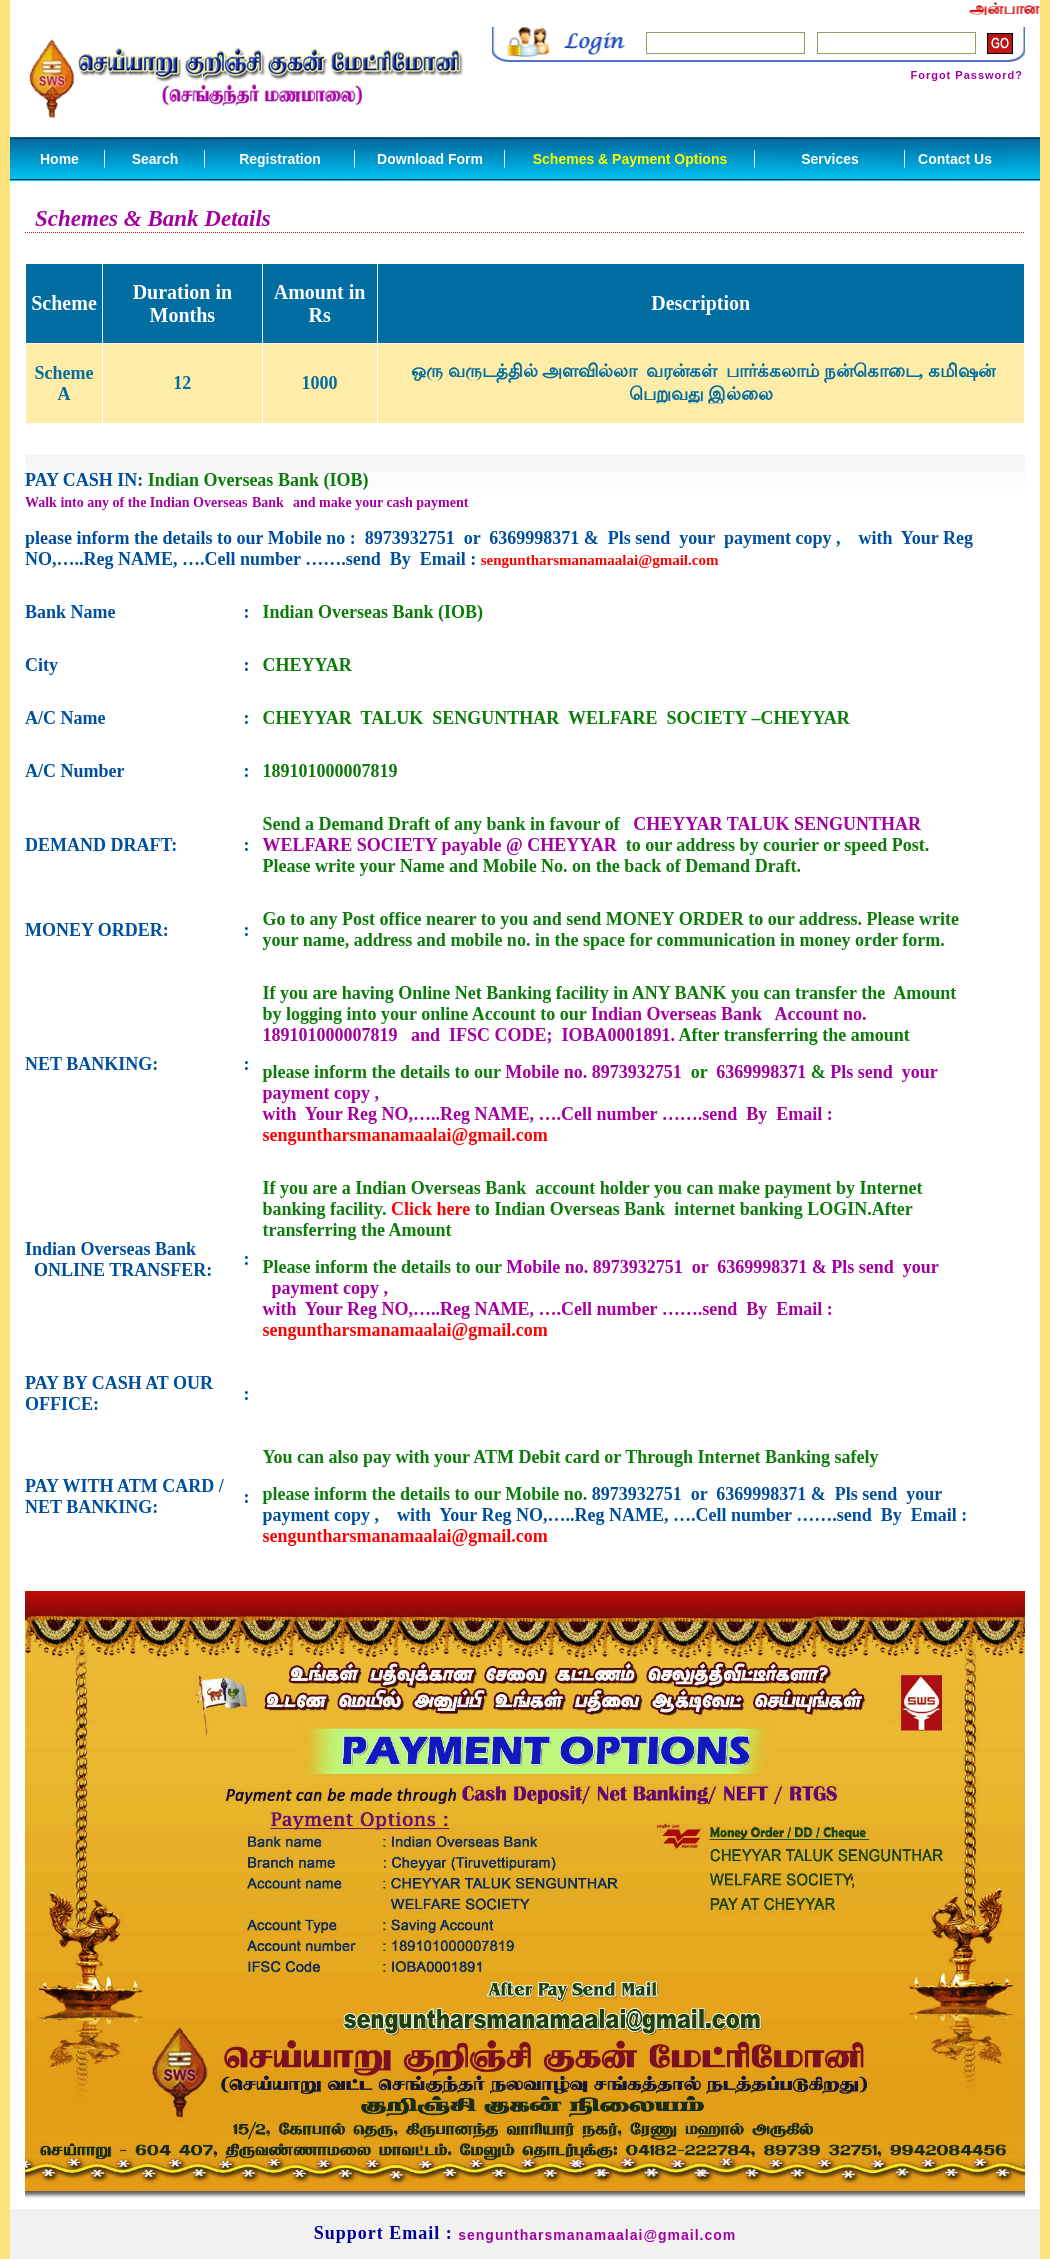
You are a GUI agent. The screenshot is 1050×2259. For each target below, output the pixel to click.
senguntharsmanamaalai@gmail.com (600, 560)
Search (155, 159)
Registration (280, 159)
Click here (430, 1209)
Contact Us (955, 159)
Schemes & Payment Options (630, 159)
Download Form (430, 159)
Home (59, 159)
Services (830, 159)
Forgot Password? (966, 75)
